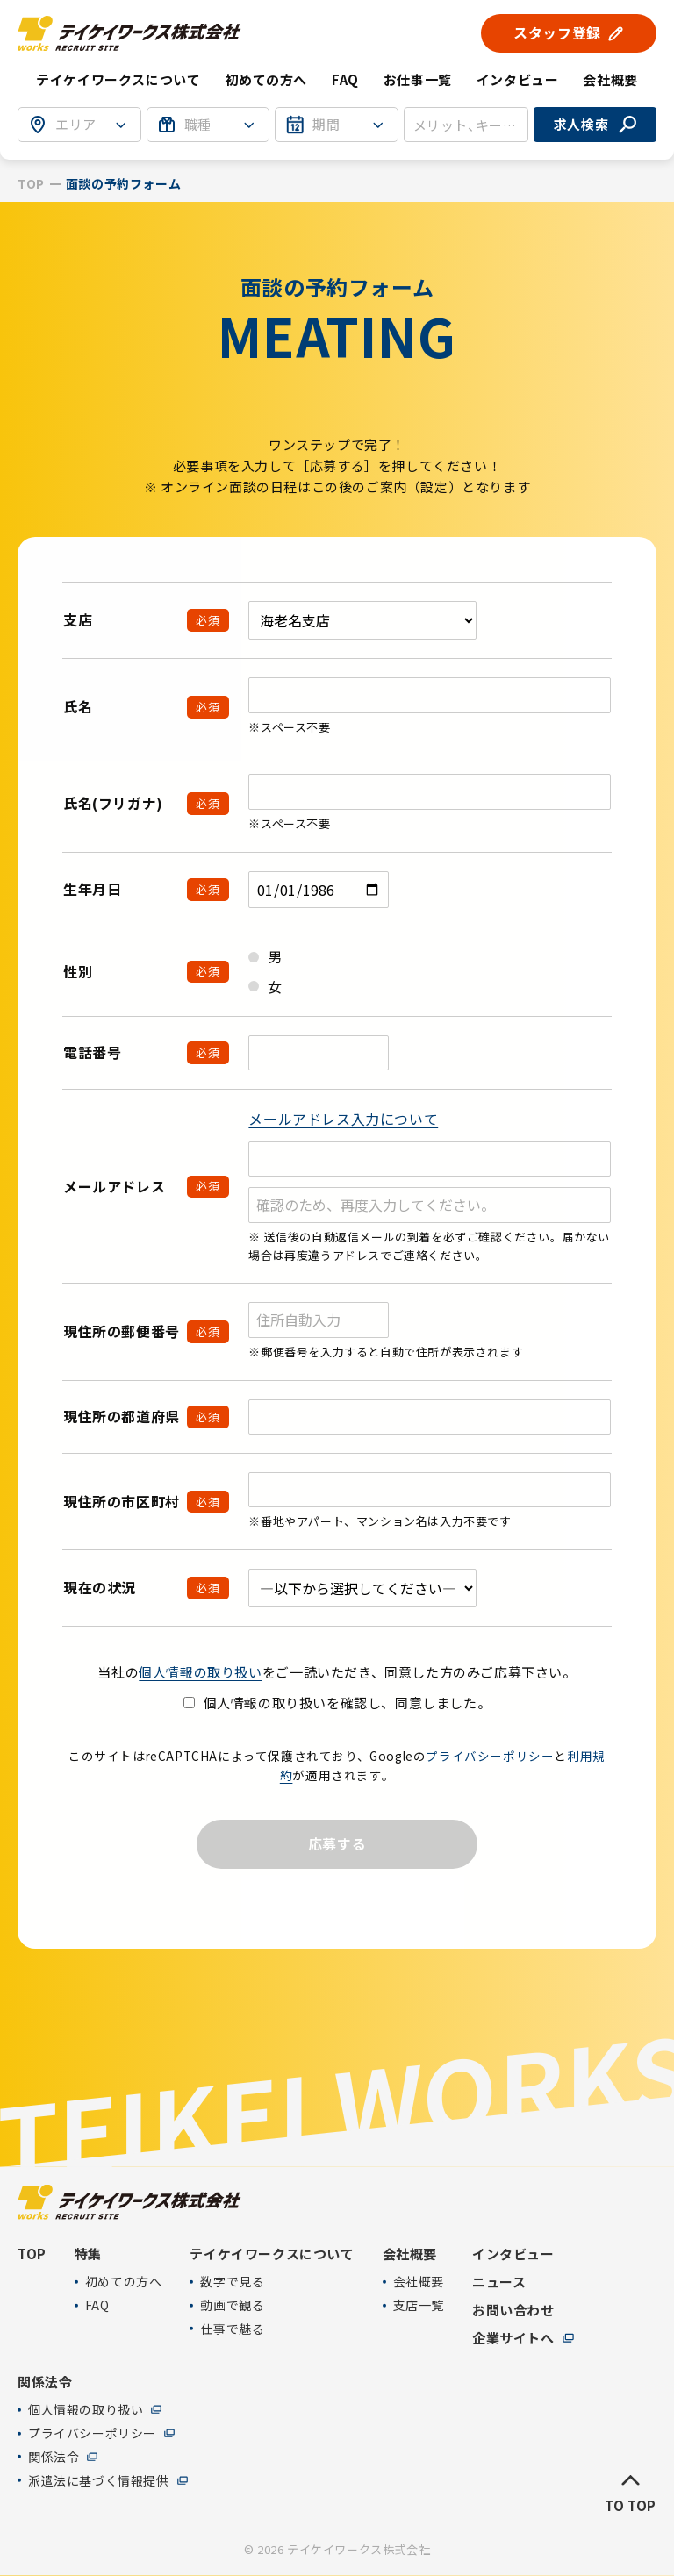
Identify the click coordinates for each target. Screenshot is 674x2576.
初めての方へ (266, 79)
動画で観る (232, 2305)
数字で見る (232, 2281)
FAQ (345, 79)
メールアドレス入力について (343, 1118)
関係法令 (53, 2457)
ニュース (499, 2282)
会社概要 (418, 2281)
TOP (31, 183)
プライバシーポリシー (490, 1755)
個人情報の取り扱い (200, 1672)
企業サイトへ (513, 2338)
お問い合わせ (513, 2310)
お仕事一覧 (418, 79)
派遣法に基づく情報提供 (98, 2479)
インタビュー (518, 79)
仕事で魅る (232, 2329)
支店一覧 (418, 2305)
